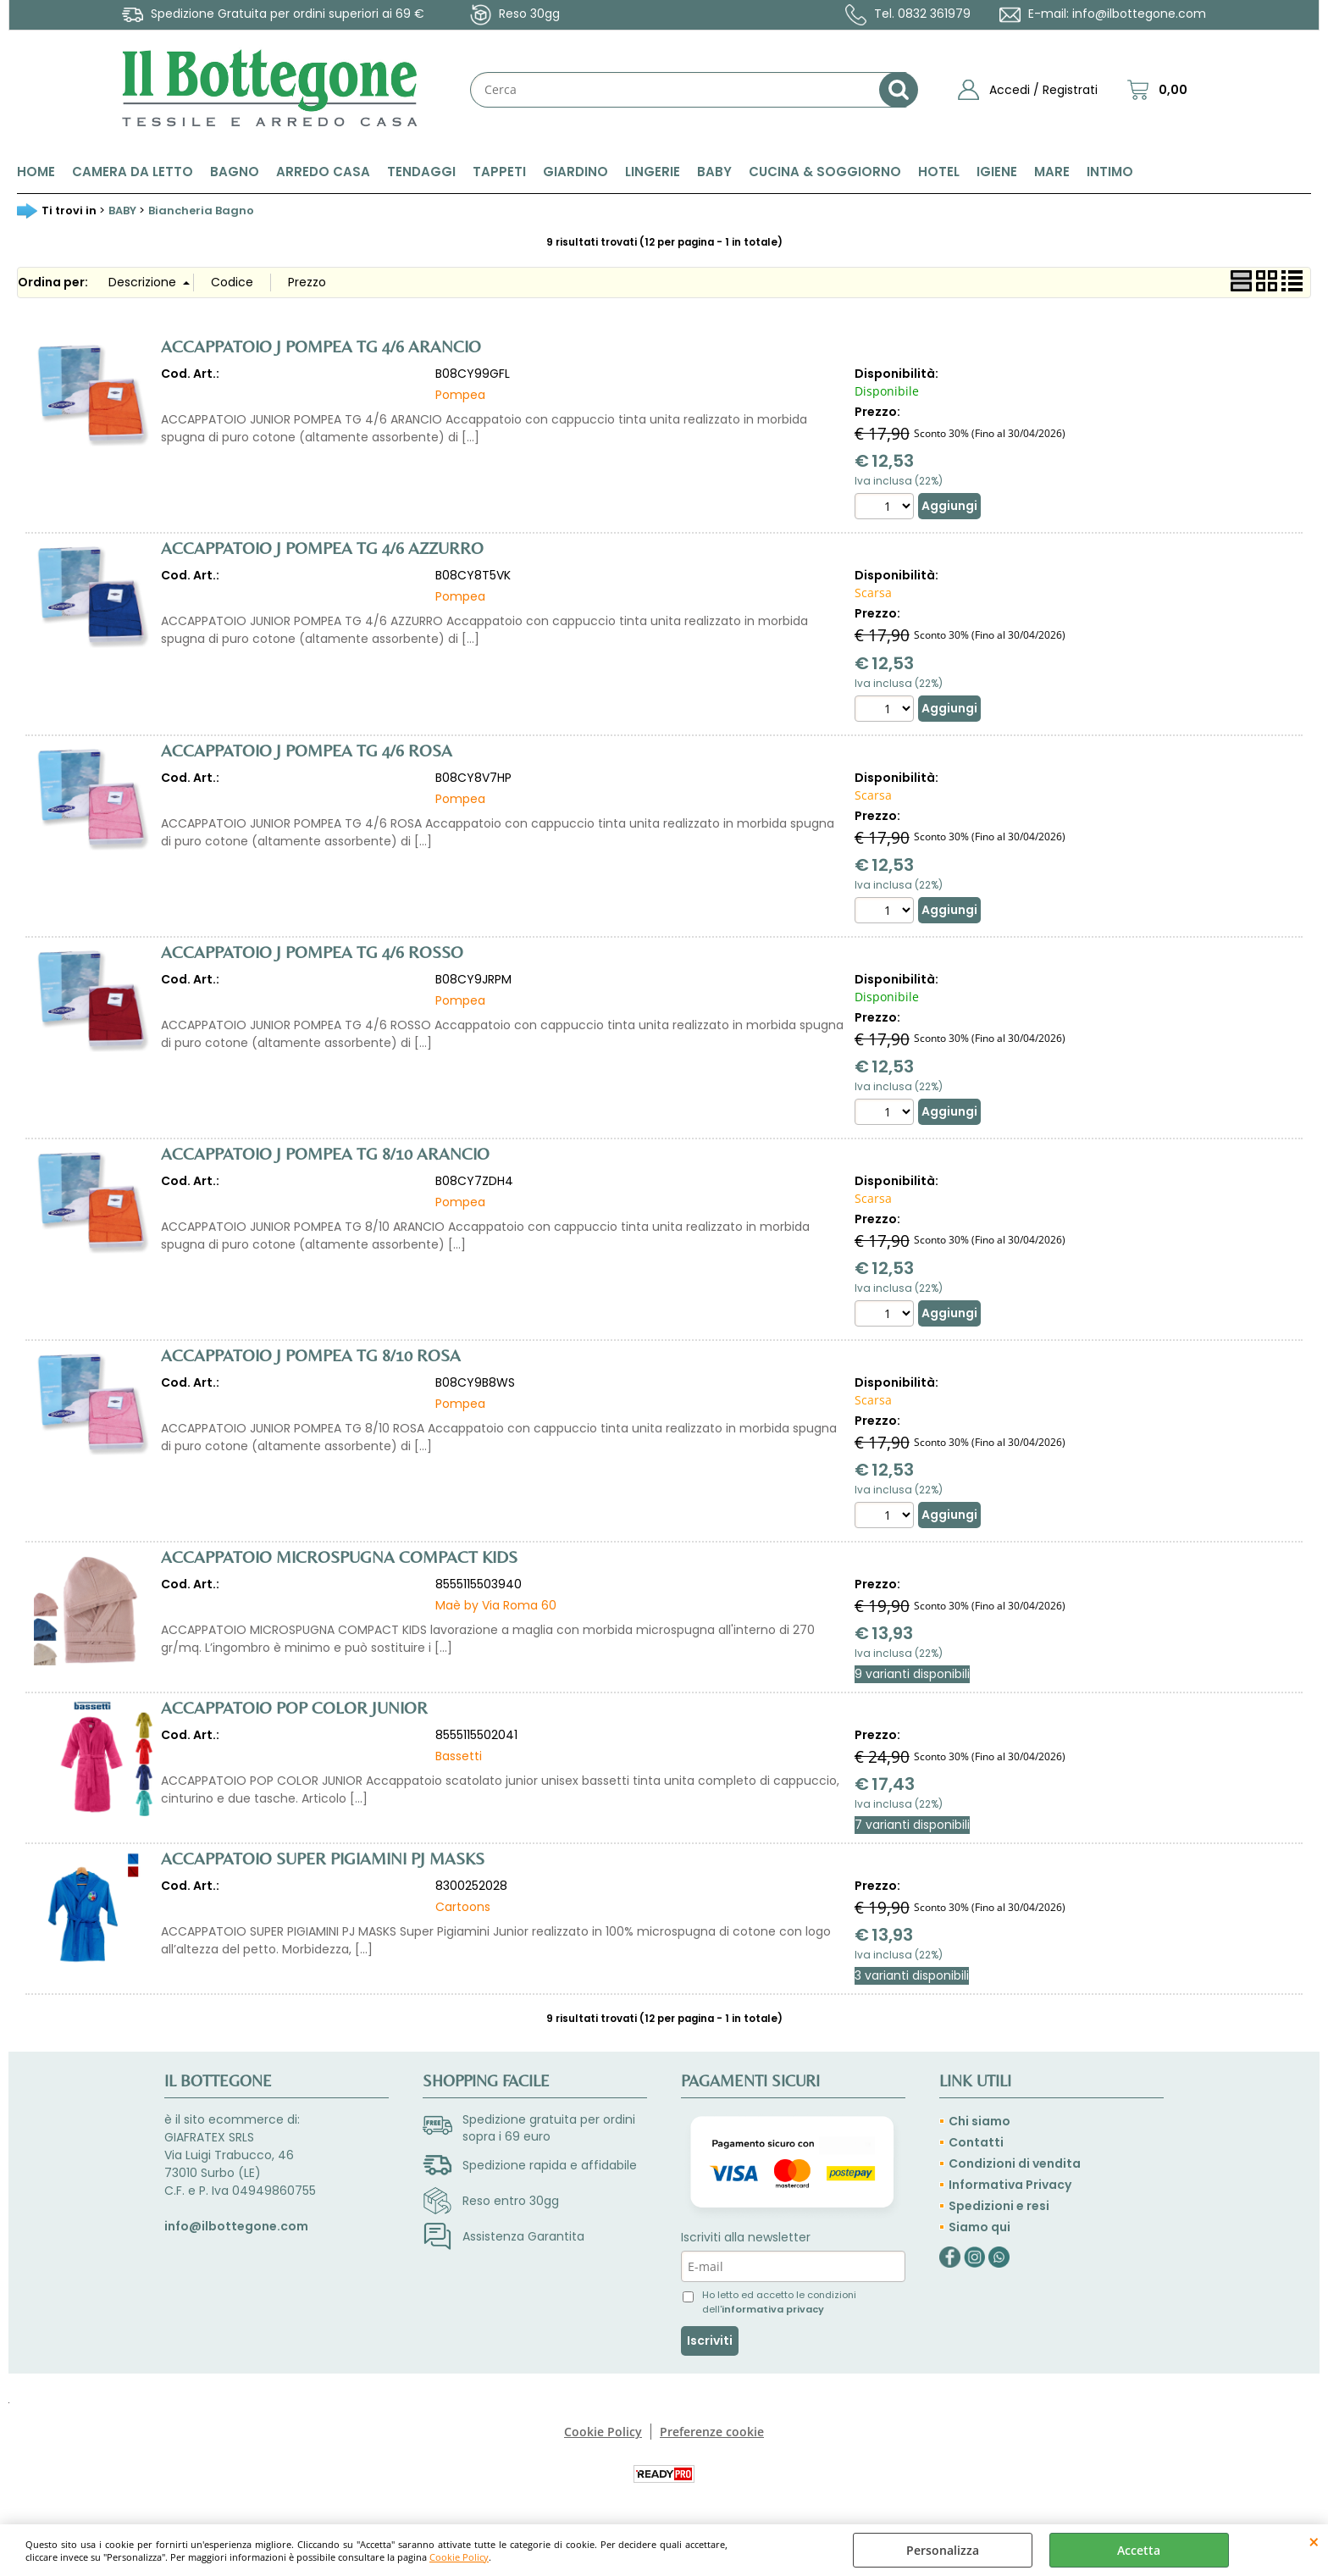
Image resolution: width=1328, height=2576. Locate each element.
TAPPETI (499, 171)
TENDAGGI (421, 171)
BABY (714, 171)
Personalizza (942, 2550)
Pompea (460, 394)
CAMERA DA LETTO (132, 171)
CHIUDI (1314, 2541)
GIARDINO (575, 171)
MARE (1052, 171)
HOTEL (939, 171)
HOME (36, 171)
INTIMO (1110, 171)
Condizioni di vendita (1015, 2163)
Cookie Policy (459, 2557)
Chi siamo (979, 2121)
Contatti (976, 2142)
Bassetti (458, 1756)
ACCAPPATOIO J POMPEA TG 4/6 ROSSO (312, 951)
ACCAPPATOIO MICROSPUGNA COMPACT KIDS (339, 1556)
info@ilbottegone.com (1139, 13)
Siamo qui (979, 2227)
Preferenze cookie (712, 2432)
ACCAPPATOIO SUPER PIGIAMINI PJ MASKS (322, 1858)
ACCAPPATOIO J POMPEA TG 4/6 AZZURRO (322, 547)
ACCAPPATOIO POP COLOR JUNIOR (294, 1707)
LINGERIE (652, 171)
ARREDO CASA (323, 171)
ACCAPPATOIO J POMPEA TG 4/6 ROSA (306, 750)
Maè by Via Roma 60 (495, 1605)
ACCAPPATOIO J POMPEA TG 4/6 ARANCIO (321, 346)
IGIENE (997, 171)
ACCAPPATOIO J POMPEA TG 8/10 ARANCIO (325, 1153)
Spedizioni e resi (999, 2205)
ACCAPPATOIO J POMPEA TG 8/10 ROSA (311, 1355)
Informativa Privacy (1010, 2184)
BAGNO (234, 171)
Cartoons (462, 1906)
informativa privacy (773, 2309)
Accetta (1138, 2550)
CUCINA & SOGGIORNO (825, 171)
